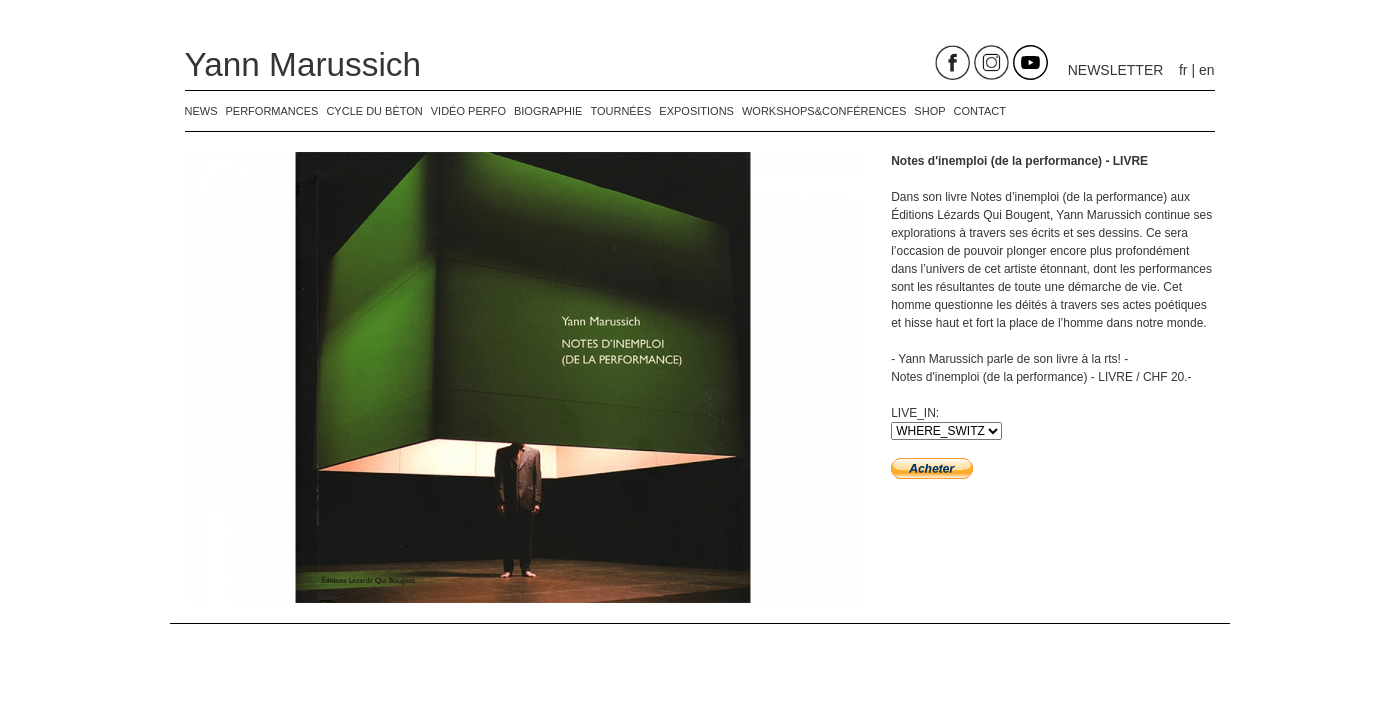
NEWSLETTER (1116, 70)
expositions (696, 111)
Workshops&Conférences (824, 111)
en (1207, 70)
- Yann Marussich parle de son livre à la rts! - (1009, 359)
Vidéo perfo (468, 111)
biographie (548, 111)
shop (929, 111)
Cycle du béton (374, 111)
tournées (620, 111)
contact (980, 111)
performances (272, 111)
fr (1183, 70)
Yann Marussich (303, 64)
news (201, 111)
